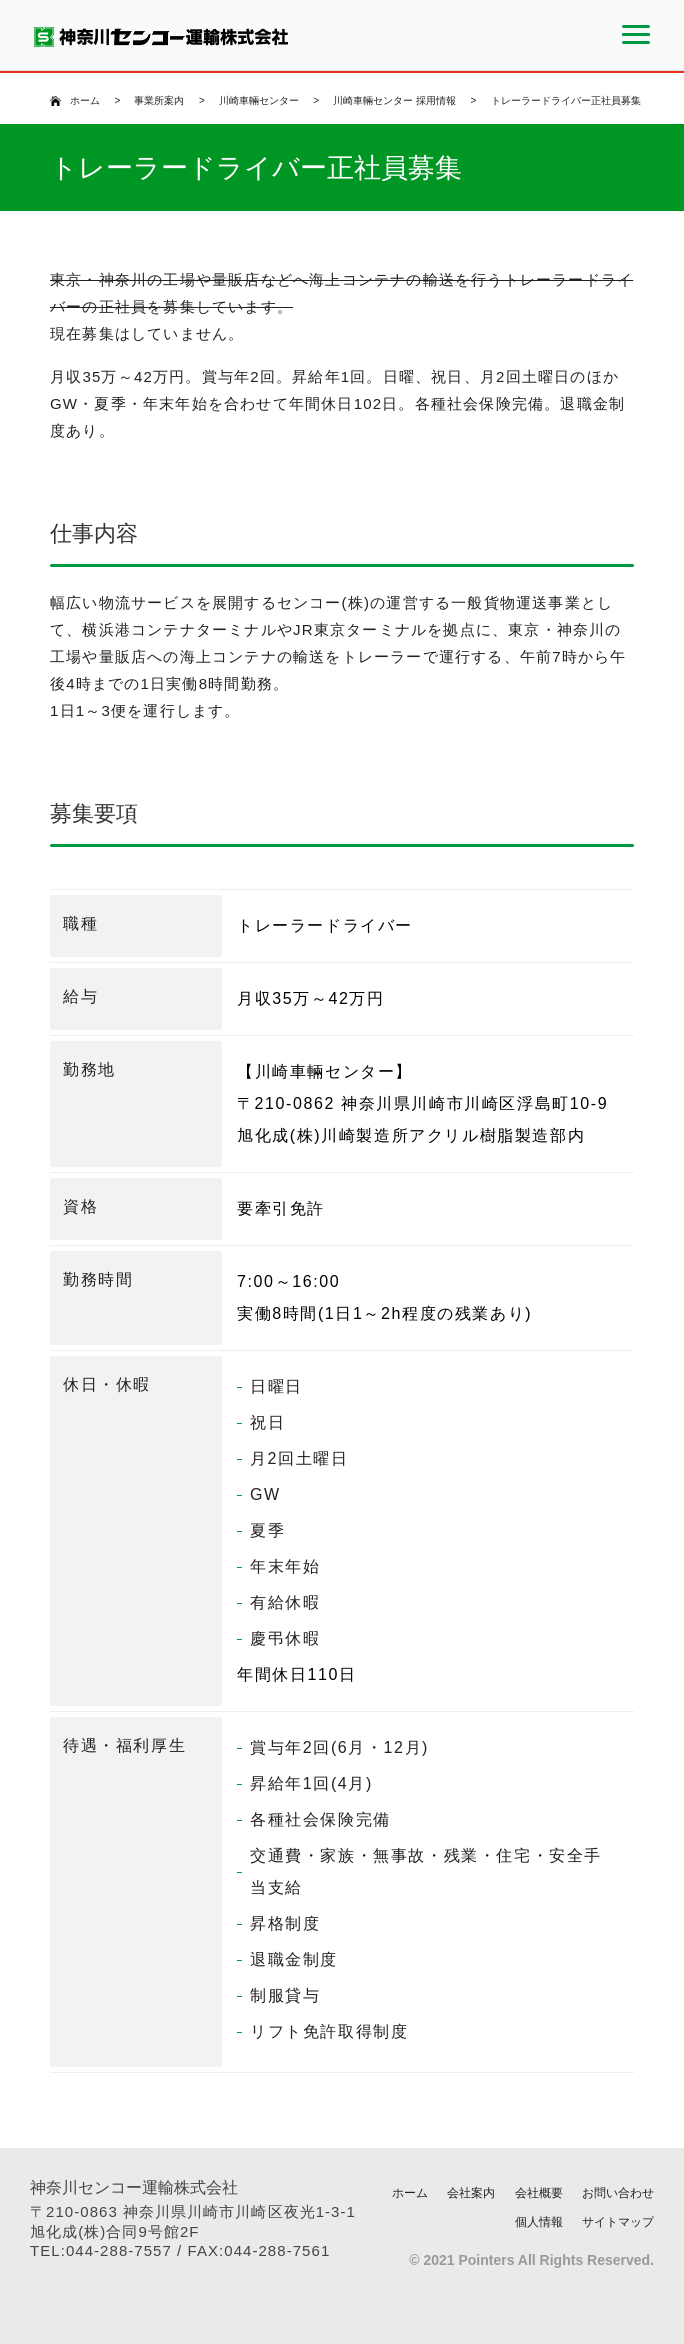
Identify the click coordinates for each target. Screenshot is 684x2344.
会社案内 (471, 2193)
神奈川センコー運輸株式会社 (134, 2187)
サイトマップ (618, 2222)
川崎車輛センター (259, 100)
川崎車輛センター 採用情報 (394, 100)
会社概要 (539, 2193)
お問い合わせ (618, 2193)
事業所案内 (159, 100)
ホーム (85, 100)
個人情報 (539, 2222)
